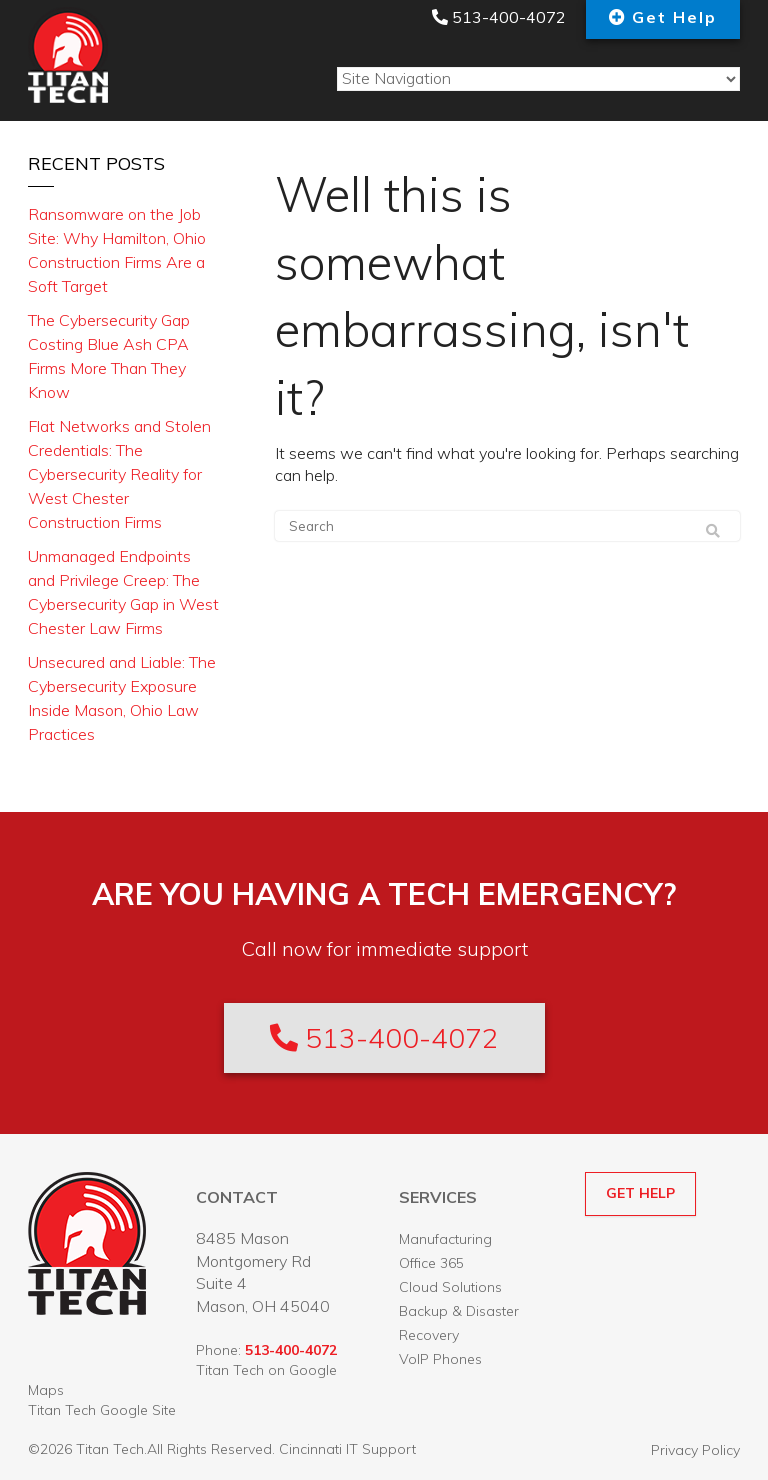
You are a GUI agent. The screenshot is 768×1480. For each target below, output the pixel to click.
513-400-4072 (499, 17)
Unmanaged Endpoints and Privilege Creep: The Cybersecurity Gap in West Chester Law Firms (123, 592)
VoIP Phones (440, 1359)
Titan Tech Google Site (102, 1410)
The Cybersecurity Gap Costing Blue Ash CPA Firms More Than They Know (109, 356)
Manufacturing (445, 1239)
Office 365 (431, 1263)
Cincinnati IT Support (347, 1449)
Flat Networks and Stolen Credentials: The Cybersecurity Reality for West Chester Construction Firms (119, 474)
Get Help (674, 17)
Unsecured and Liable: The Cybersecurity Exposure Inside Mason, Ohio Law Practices (122, 698)
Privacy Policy (695, 1450)
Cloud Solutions (450, 1287)
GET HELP (640, 1193)
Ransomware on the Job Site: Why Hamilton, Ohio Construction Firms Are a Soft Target (117, 250)
